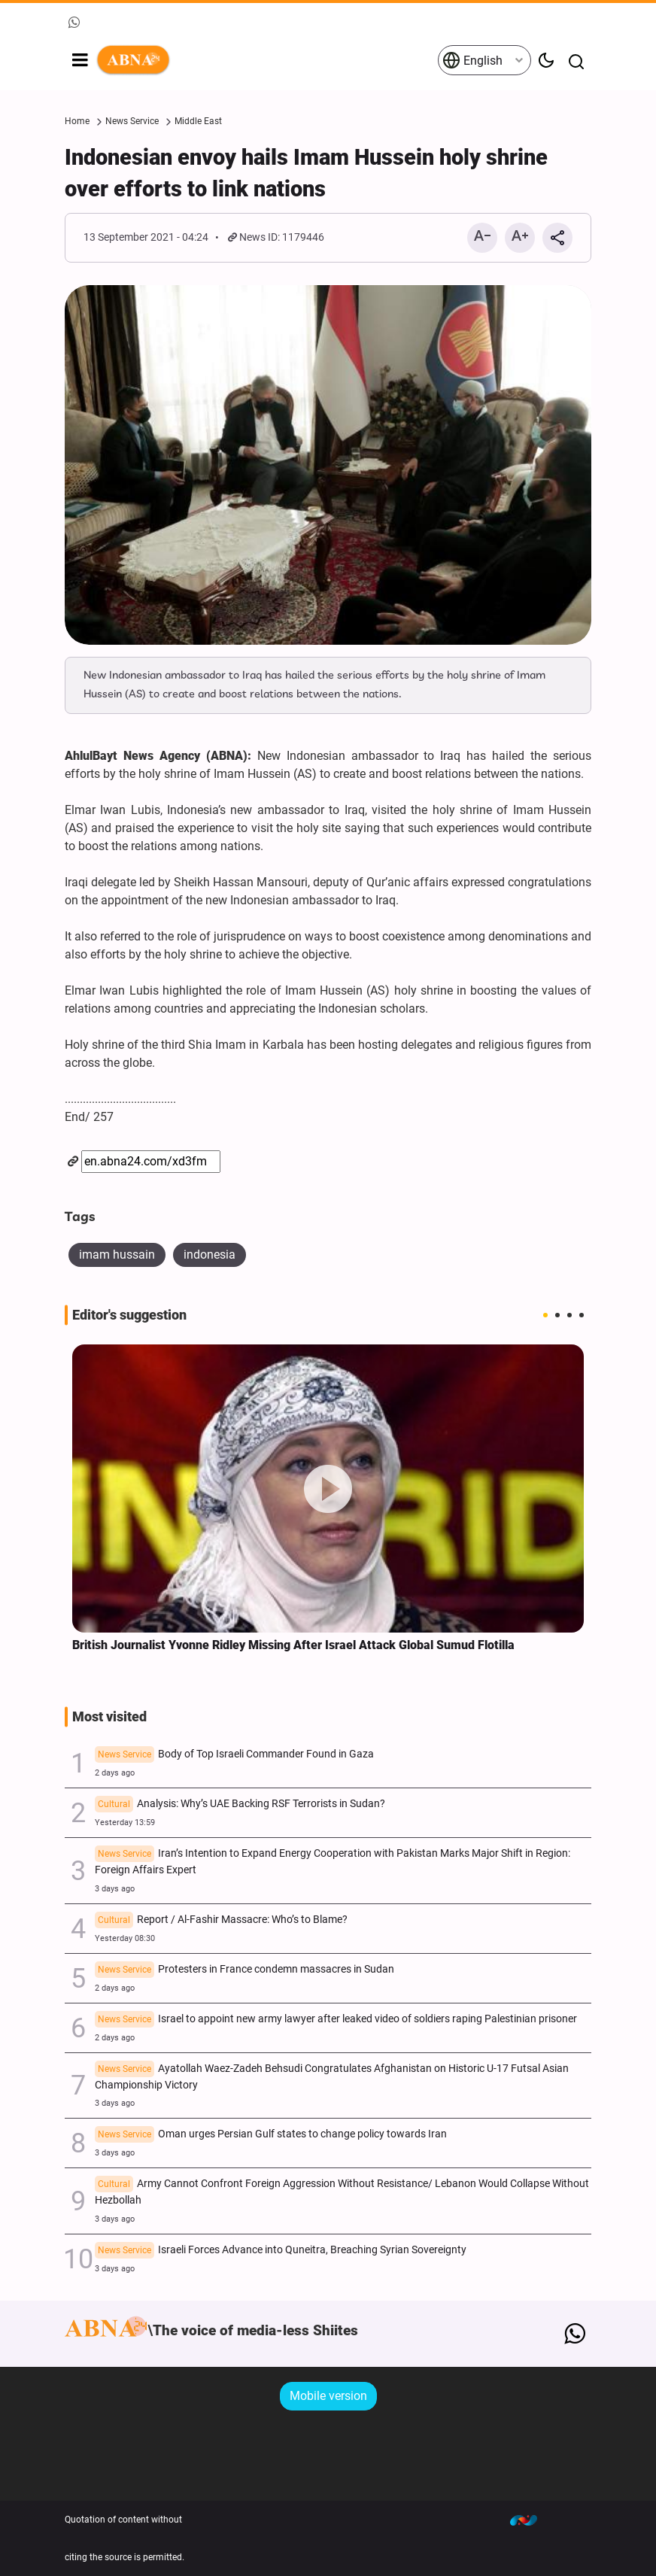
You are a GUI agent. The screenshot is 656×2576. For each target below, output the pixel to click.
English (472, 60)
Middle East (198, 121)
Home (77, 121)
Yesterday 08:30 (125, 1938)
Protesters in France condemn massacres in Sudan (244, 1970)
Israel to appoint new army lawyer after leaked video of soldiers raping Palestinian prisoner (336, 2020)
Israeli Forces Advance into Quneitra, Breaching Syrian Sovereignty (280, 2251)
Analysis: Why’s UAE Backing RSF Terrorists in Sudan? (240, 1804)
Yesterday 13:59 (125, 1822)
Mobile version (328, 2396)
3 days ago (115, 1889)
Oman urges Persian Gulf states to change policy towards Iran (271, 2135)
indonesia (209, 1254)
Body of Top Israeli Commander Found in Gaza (234, 1755)
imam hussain (117, 1254)
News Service (132, 121)
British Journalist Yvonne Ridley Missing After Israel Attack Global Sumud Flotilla (293, 1645)
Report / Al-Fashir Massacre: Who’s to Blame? (221, 1920)
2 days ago (115, 1773)
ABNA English (266, 60)
